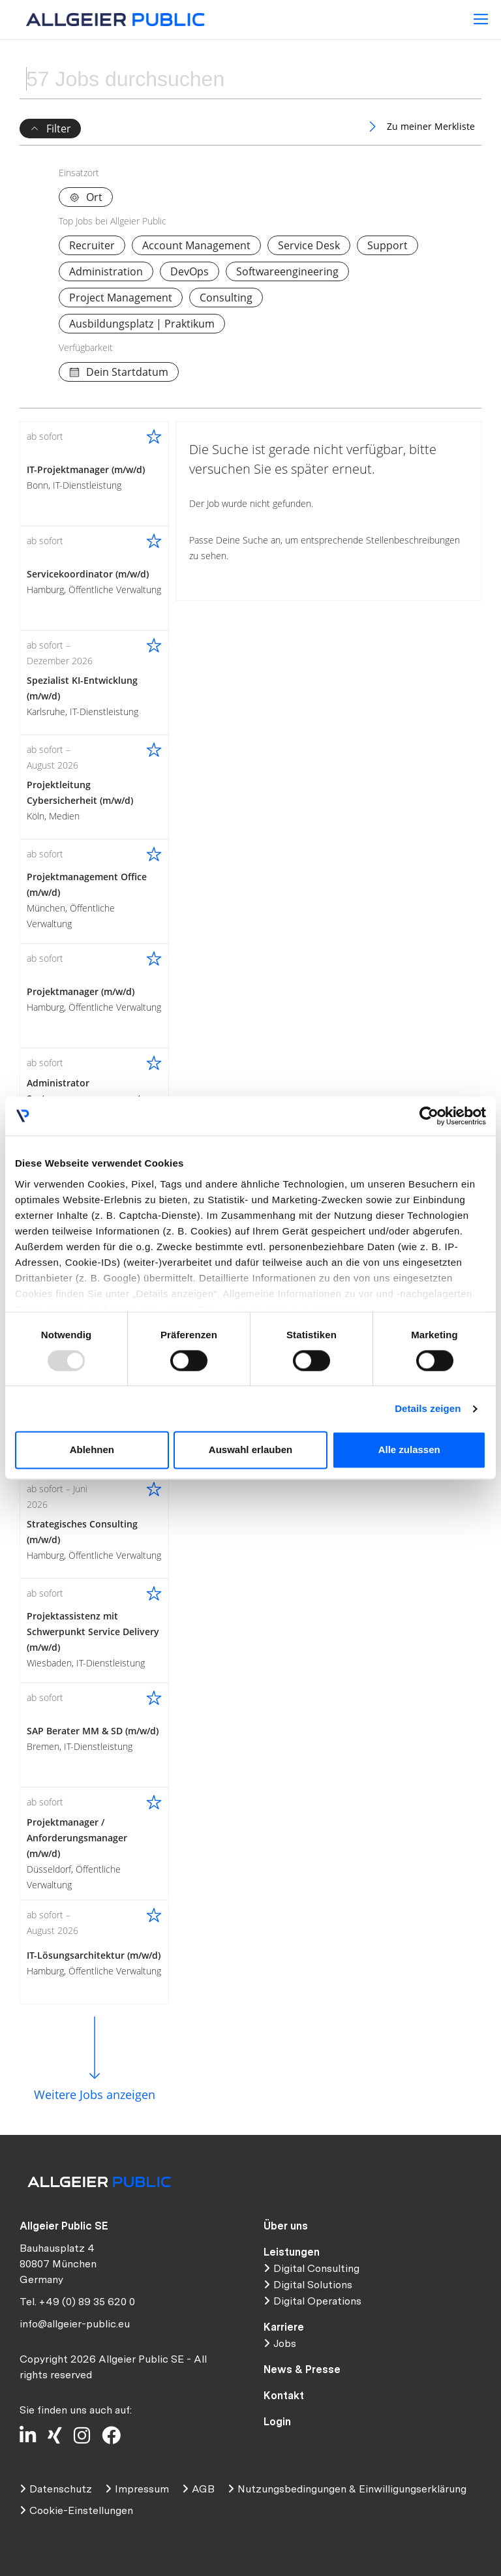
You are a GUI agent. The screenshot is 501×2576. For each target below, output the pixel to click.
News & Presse (302, 2369)
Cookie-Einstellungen (81, 2510)
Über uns (286, 2226)
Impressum (142, 2489)
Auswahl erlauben (250, 1450)
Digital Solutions (312, 2284)
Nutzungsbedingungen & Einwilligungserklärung (351, 2489)
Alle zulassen (409, 1450)
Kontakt (284, 2395)
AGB (203, 2489)
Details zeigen (428, 1408)
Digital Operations (317, 2301)
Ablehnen (92, 1450)
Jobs (284, 2343)
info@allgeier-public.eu (75, 2324)
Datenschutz (60, 2489)
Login (277, 2421)
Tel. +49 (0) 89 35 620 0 (77, 2301)
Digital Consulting (316, 2268)
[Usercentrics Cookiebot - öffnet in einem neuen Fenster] (429, 1116)
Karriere (284, 2327)
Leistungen (292, 2252)
